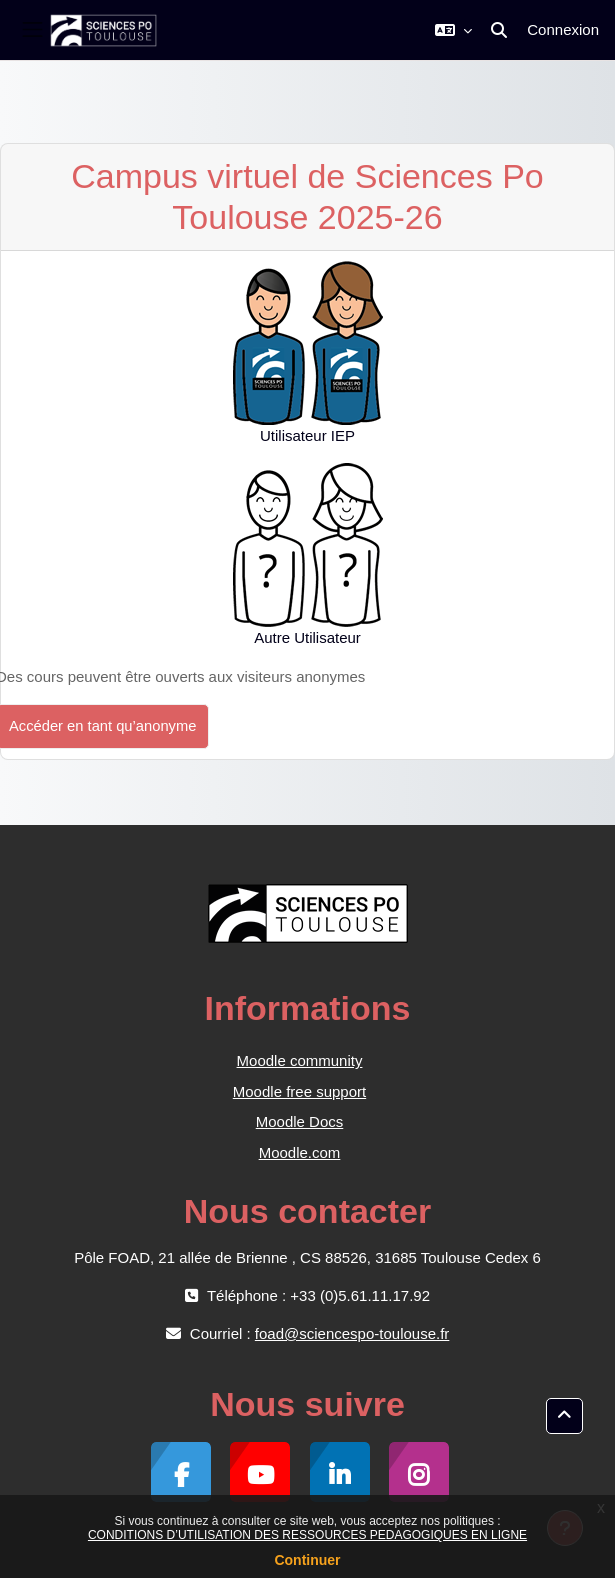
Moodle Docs (300, 1121)
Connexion (563, 29)
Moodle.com (300, 1152)
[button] (453, 30)
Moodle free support (299, 1091)
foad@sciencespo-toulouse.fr (352, 1333)
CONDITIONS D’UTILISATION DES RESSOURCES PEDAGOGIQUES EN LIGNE (307, 1535)
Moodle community (300, 1060)
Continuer (307, 1560)
